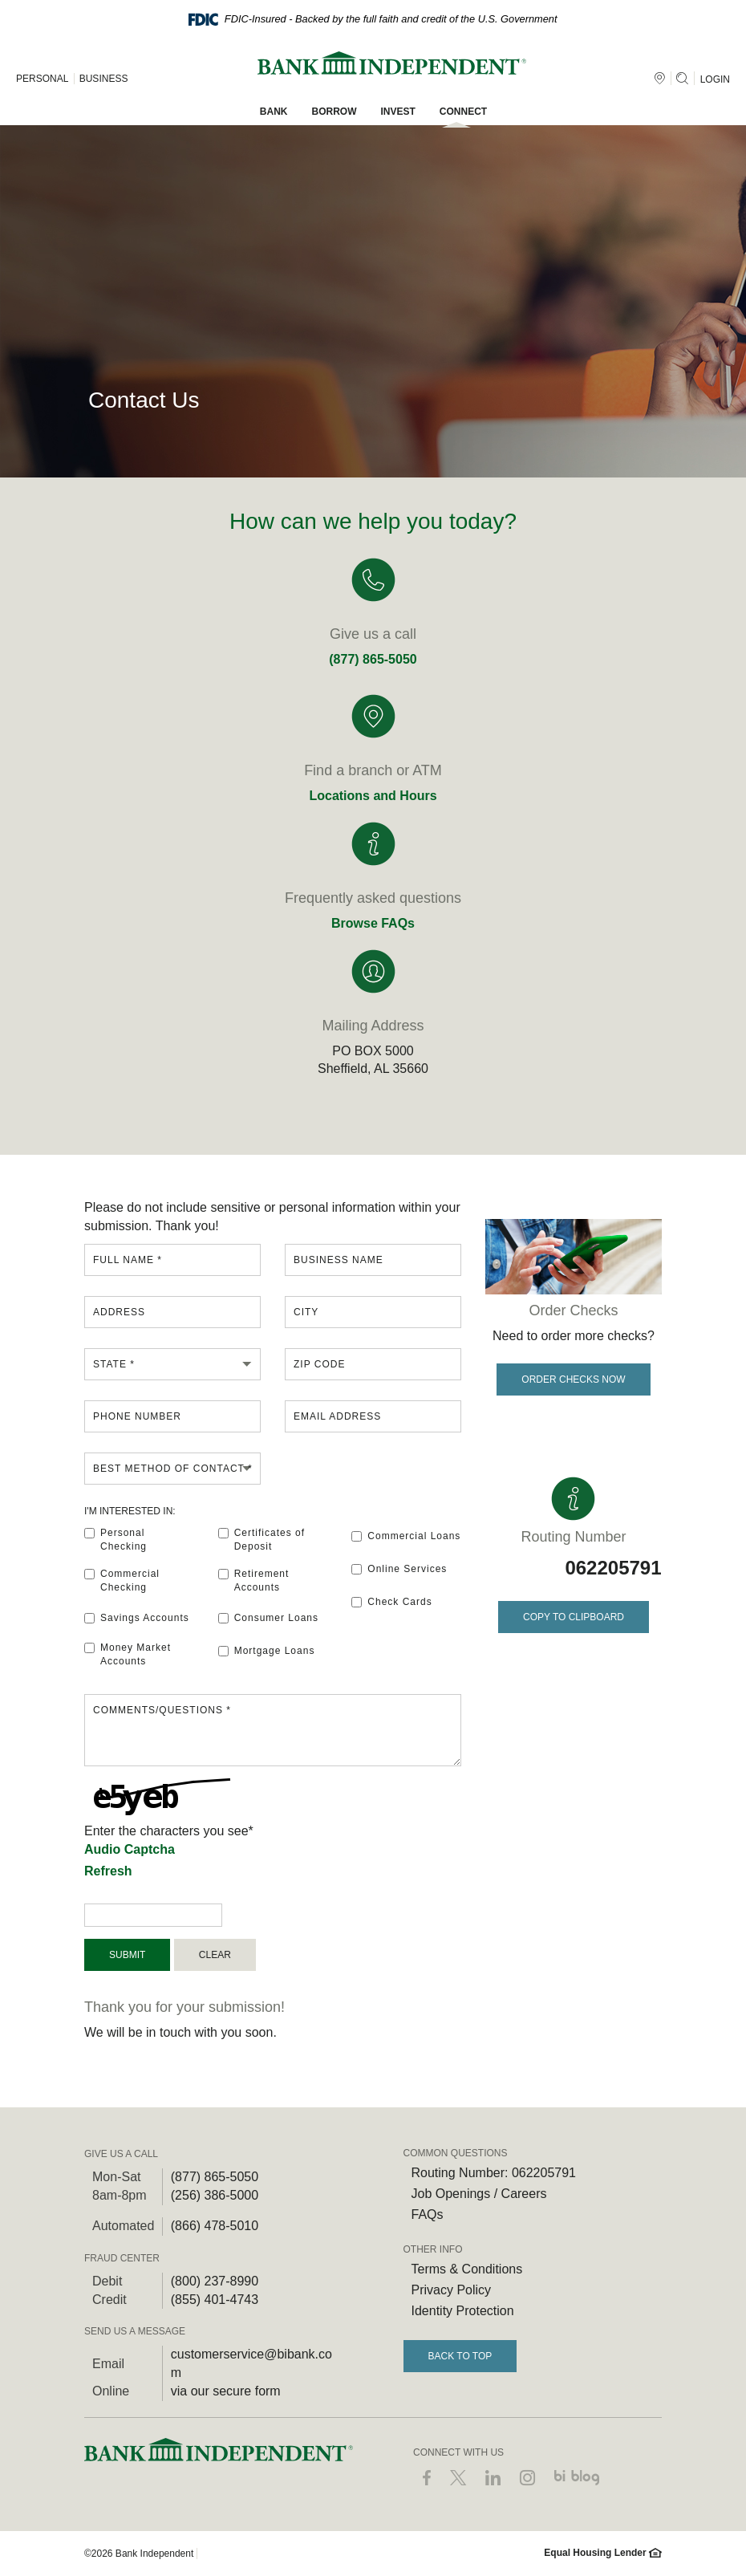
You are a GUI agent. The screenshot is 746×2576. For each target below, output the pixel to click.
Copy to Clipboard (569, 1612)
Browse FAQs (373, 923)
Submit (127, 1954)
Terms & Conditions (467, 2269)
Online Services (399, 1568)
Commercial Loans (405, 1536)
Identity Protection (463, 2311)
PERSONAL (42, 78)
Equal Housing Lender (603, 2552)
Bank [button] (274, 111)
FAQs (428, 2214)
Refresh (108, 1871)
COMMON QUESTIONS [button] (455, 2153)
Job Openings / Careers (479, 2193)
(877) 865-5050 (372, 659)
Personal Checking (115, 1539)
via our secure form (226, 2391)
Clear (215, 1954)
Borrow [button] (334, 111)
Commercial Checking (122, 1580)
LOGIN (715, 79)
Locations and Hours (372, 795)
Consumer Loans (268, 1617)
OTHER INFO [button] (433, 2249)
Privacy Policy (452, 2290)
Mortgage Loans (266, 1650)
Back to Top (460, 2356)
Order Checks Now (573, 1379)
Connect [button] (463, 111)
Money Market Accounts (127, 1654)
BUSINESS (103, 78)
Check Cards (391, 1601)
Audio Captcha (129, 1849)
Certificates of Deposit (261, 1539)
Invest (398, 111)
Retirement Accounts (254, 1580)
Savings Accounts (136, 1617)
